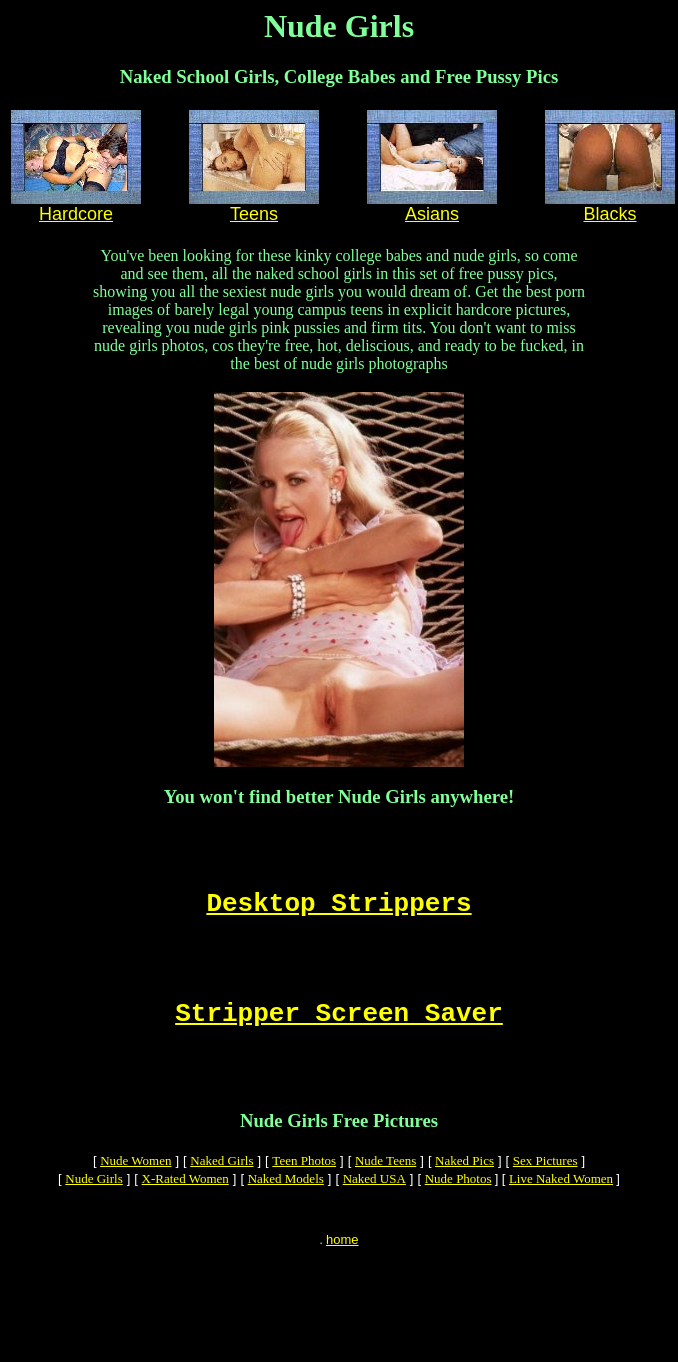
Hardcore (76, 214)
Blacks (609, 214)
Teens (254, 214)
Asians (432, 214)
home (342, 1284)
